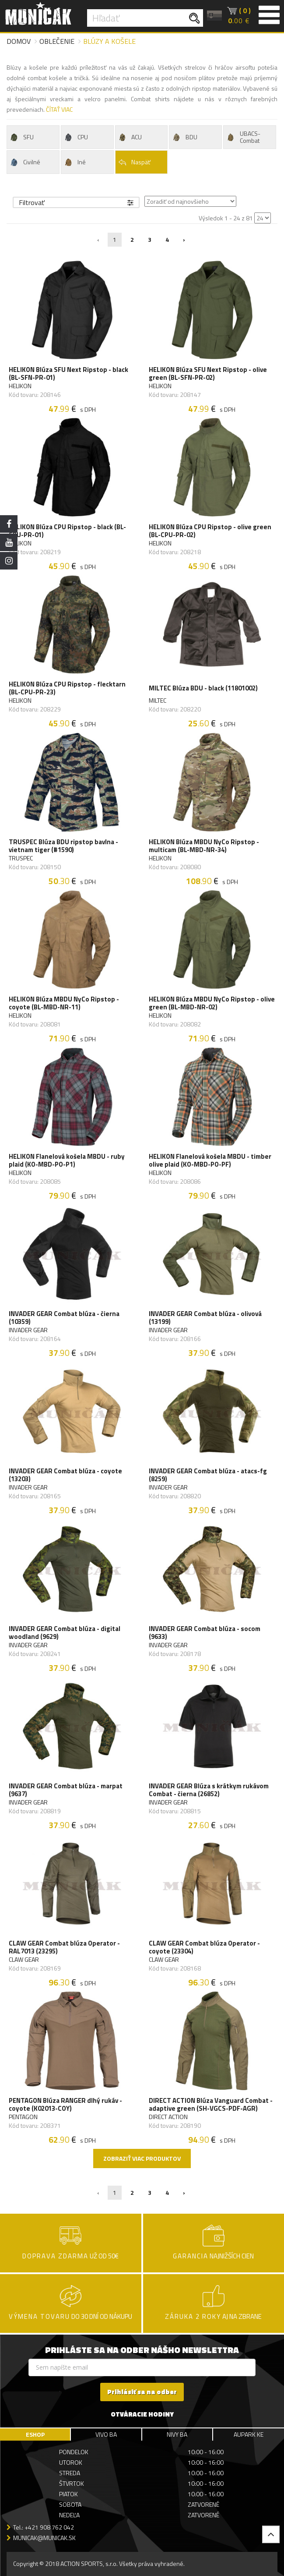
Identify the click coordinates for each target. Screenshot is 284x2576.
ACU (130, 137)
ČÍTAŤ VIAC (59, 109)
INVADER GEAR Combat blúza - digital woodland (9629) (64, 1633)
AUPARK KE (248, 2434)
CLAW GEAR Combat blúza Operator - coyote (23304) (204, 1947)
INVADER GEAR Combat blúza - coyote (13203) (65, 1475)
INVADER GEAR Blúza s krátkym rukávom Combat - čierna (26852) (209, 1790)
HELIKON (20, 386)
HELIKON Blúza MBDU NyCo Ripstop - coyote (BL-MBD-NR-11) (64, 1003)
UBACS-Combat (243, 137)
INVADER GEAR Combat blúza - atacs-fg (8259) (208, 1475)
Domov (19, 41)
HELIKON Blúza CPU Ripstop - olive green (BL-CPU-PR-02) (210, 531)
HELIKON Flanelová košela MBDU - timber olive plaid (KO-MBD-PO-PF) (210, 1160)
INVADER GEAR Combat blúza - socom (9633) (204, 1633)
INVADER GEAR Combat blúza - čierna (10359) (64, 1318)
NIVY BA (177, 2434)
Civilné (24, 162)
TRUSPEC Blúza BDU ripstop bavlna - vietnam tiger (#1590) (63, 846)
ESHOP (35, 2434)
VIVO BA (106, 2434)
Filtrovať (76, 202)
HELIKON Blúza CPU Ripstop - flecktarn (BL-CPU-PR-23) (67, 688)
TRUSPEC (21, 858)
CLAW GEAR (24, 1959)
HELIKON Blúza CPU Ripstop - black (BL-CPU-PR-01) (67, 531)
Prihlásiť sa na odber (142, 2392)
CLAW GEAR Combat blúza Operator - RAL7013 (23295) (64, 1947)
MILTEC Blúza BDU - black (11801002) (203, 688)
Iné (74, 162)
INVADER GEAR (28, 1330)
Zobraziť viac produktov (142, 2158)
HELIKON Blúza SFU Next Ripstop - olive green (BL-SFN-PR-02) (208, 374)
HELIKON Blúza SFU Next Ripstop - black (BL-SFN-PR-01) (68, 374)
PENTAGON (23, 2116)
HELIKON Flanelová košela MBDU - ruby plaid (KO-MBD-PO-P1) (67, 1160)
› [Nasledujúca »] (184, 239)
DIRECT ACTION (168, 2116)
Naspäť (134, 162)
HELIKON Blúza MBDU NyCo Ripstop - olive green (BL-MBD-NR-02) (212, 1003)
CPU (75, 137)
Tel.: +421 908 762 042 (43, 2527)
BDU (184, 137)
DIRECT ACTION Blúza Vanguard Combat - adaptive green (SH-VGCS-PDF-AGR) (211, 2104)
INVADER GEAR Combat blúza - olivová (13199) (205, 1318)
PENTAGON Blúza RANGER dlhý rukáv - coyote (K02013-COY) (65, 2104)
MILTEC (157, 700)
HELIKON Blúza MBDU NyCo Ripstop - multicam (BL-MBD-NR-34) (204, 846)
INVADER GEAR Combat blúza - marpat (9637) (66, 1790)
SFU (21, 137)
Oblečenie (56, 41)
